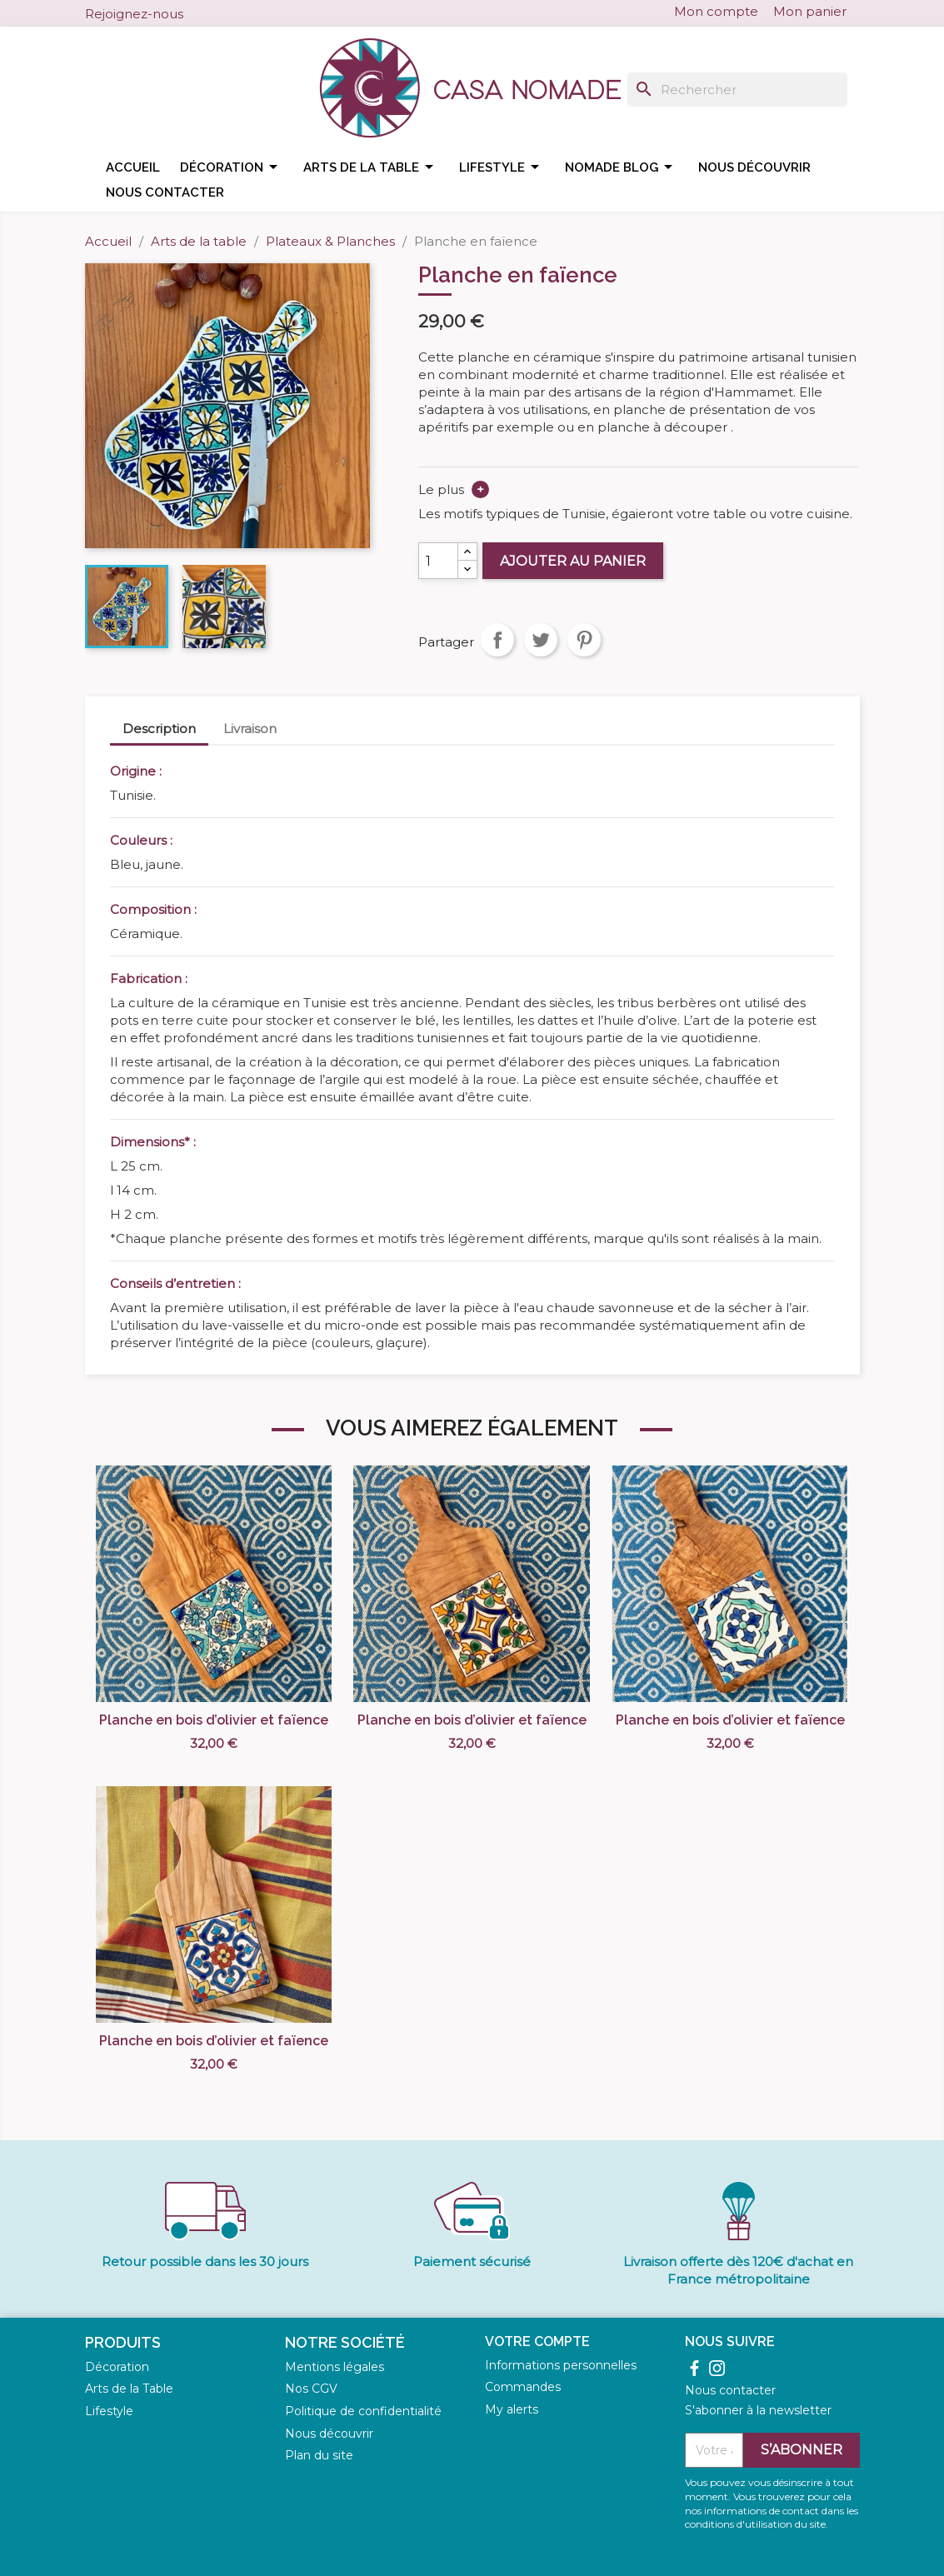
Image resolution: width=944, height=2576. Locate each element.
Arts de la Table (129, 2388)
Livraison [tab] (250, 728)
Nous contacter (165, 192)
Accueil (133, 167)
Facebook (193, 12)
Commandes (523, 2386)
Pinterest (584, 639)
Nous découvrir (754, 167)
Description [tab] (159, 728)
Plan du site (319, 2455)
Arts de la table (371, 167)
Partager (497, 639)
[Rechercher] (737, 89)
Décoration (231, 167)
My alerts (511, 2409)
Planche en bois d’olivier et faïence (213, 1720)
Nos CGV (311, 2388)
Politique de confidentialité (363, 2411)
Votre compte (537, 2341)
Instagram (215, 12)
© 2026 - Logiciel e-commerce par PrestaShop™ (472, 2554)
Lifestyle (502, 167)
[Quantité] (438, 560)
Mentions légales (334, 2366)
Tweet (540, 639)
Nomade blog (621, 167)
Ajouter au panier (573, 561)
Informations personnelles (561, 2365)
